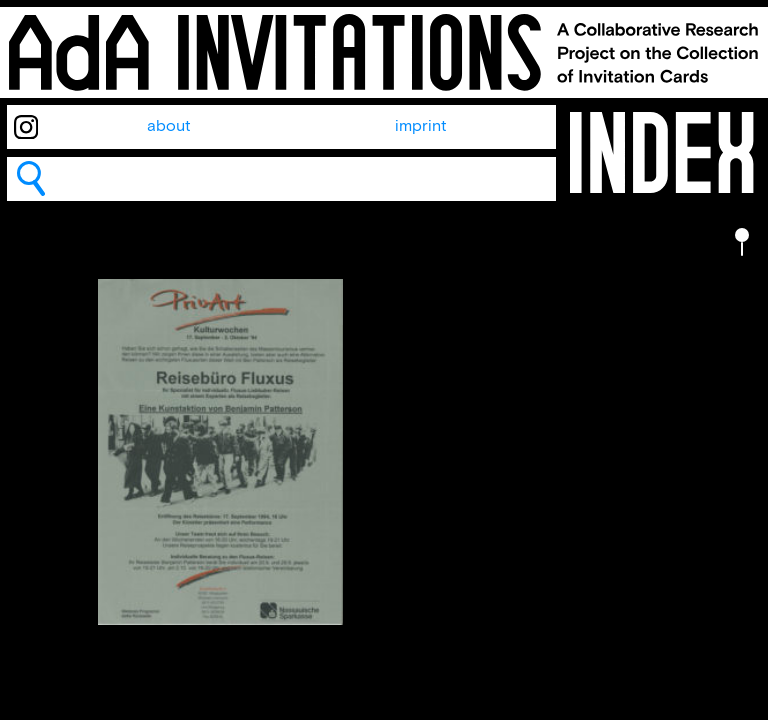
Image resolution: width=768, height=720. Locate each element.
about (169, 126)
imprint (421, 126)
